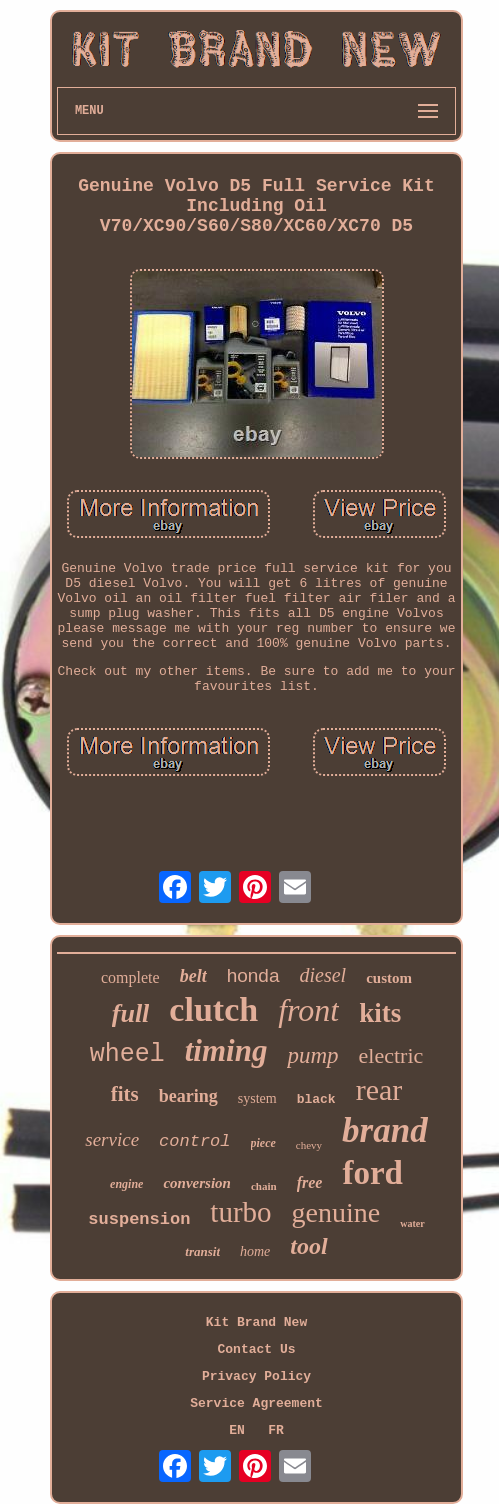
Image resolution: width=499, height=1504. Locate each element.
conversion (197, 1183)
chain (264, 1186)
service (112, 1139)
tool (308, 1246)
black (316, 1099)
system (257, 1098)
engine (126, 1184)
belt (193, 976)
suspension (139, 1219)
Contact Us (256, 1349)
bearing (188, 1096)
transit (202, 1251)
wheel (127, 1054)
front (308, 1010)
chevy (309, 1145)
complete (130, 977)
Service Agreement (256, 1403)
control (194, 1141)
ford (372, 1173)
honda (253, 975)
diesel (323, 975)
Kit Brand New (256, 1322)
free (310, 1182)
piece (263, 1143)
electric (391, 1055)
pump (312, 1055)
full (131, 1013)
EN (237, 1430)
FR (276, 1430)
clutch (213, 1009)
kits (380, 1013)
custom (389, 978)
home (255, 1251)
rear (379, 1089)
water (412, 1223)
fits (125, 1094)
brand (385, 1130)
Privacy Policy (256, 1376)
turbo (240, 1212)
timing (226, 1050)
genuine (336, 1212)
